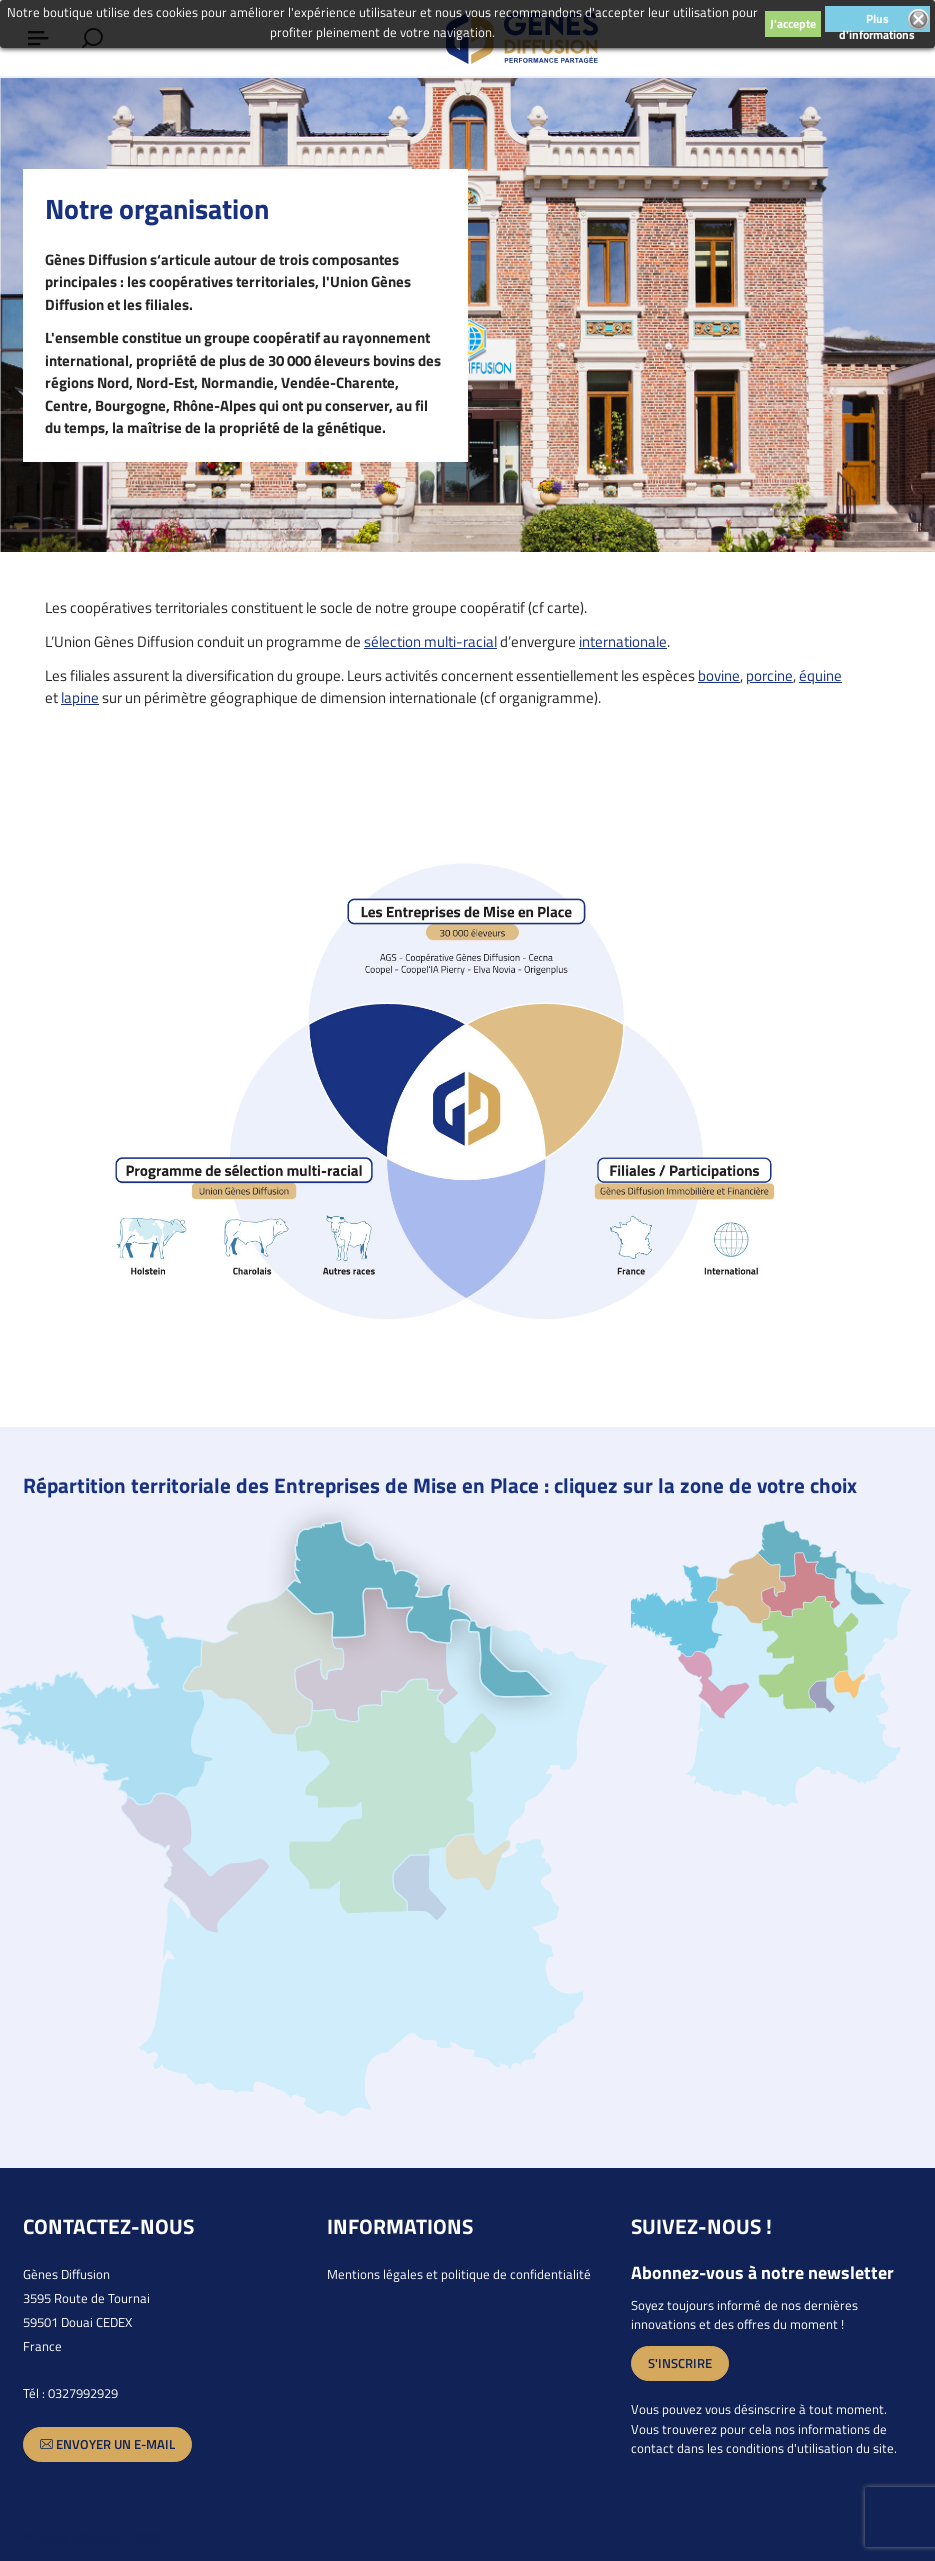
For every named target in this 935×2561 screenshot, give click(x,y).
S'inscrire (680, 2363)
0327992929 (83, 2393)
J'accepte (793, 23)
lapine (80, 697)
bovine (719, 675)
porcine (769, 675)
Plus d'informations (877, 20)
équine (820, 675)
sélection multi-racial (430, 641)
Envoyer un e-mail (107, 2444)
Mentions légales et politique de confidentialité (459, 2274)
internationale (623, 641)
